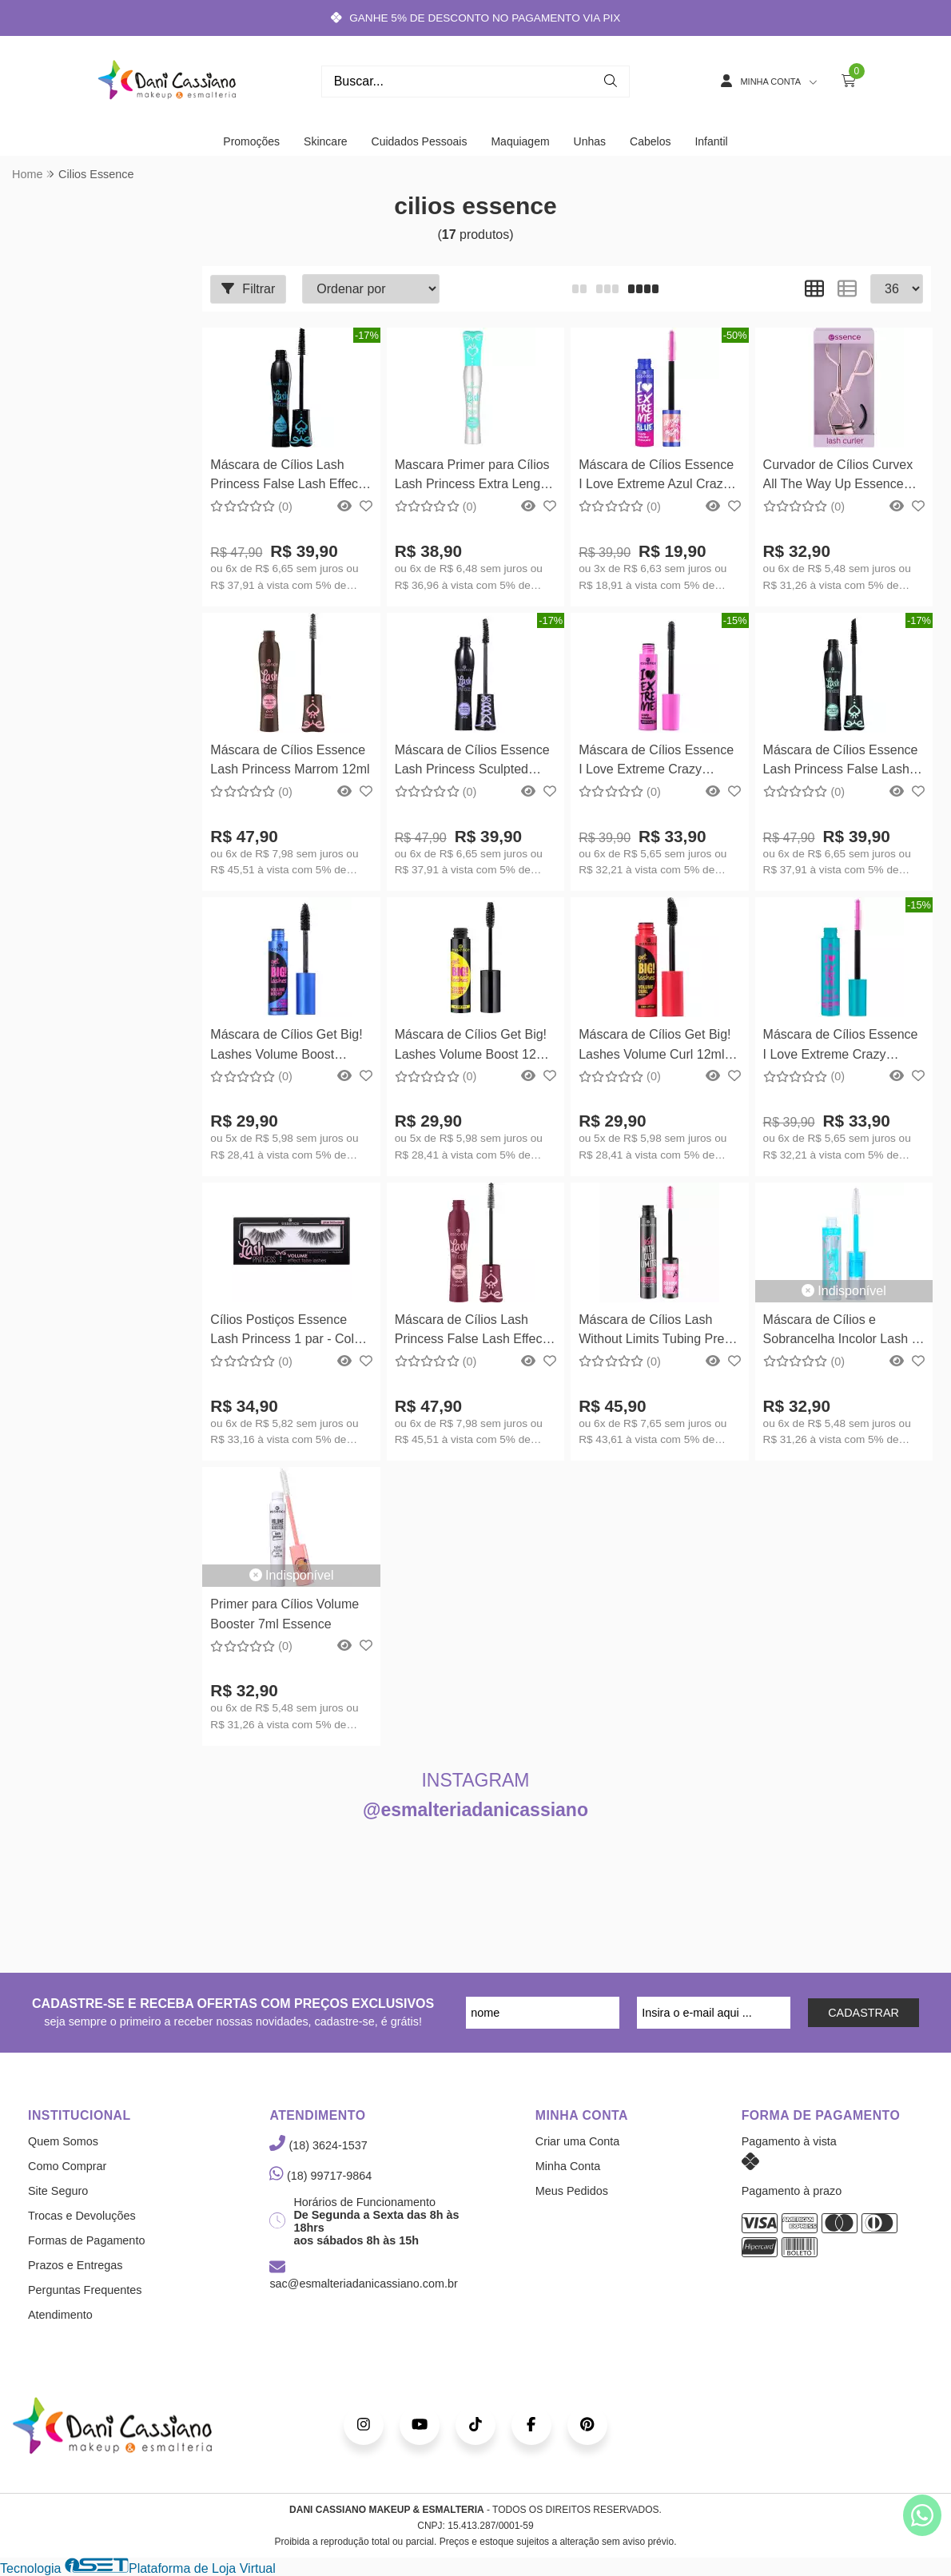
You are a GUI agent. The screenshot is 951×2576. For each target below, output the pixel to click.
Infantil (710, 141)
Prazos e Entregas (75, 2265)
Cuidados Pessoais (420, 141)
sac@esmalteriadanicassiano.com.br (363, 2276)
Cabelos (650, 141)
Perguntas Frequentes (84, 2290)
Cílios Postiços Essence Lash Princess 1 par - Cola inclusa (285, 1331)
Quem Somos (63, 2141)
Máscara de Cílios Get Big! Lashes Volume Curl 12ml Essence (654, 1046)
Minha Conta (568, 2166)
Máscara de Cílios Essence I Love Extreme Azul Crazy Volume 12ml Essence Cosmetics (656, 476)
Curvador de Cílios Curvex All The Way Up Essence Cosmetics (838, 476)
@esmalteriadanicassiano (475, 1809)
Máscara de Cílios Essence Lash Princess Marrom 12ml (289, 759)
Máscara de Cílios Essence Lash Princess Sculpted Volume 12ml (472, 762)
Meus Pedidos (571, 2190)
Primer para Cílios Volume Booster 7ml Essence (284, 1613)
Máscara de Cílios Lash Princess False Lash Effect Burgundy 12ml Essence (470, 1331)
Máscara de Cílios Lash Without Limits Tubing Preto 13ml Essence (657, 1331)
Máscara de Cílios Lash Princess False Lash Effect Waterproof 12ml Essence (285, 476)
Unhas (590, 141)
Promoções (251, 141)
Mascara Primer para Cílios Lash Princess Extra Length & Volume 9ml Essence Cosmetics (473, 476)
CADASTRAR (863, 2012)
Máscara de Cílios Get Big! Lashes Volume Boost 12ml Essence (472, 1046)
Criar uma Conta (577, 2141)
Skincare (325, 141)
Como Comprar (67, 2166)
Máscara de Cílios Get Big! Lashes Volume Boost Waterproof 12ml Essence (286, 1046)
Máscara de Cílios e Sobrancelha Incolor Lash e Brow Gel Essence (841, 1331)
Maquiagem (520, 141)
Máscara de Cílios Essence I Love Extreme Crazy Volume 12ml (656, 762)
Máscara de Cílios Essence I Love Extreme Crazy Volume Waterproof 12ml (840, 1046)
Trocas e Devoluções (82, 2215)
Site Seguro (58, 2190)
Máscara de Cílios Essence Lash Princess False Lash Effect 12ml (840, 762)
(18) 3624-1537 (318, 2145)
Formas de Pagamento (86, 2240)
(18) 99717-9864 (320, 2175)
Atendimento (60, 2314)
